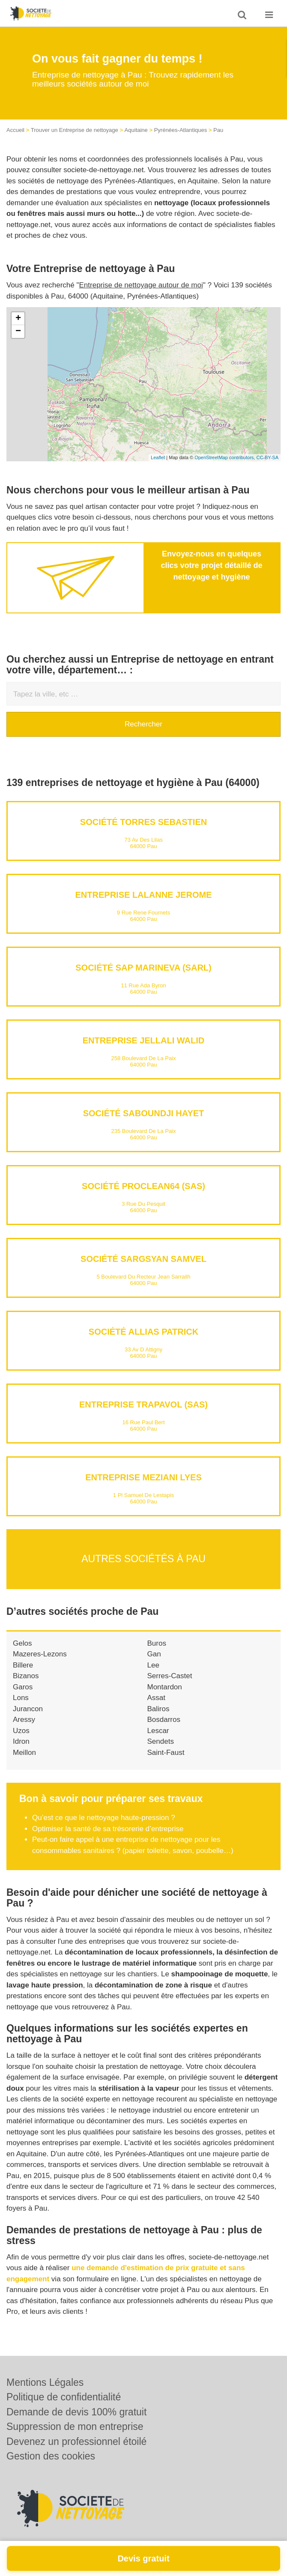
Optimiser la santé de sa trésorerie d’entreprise (107, 1829)
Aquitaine (136, 130)
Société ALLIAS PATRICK (143, 1331)
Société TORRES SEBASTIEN (143, 822)
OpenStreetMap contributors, (225, 457)
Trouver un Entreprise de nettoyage (74, 130)
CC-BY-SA (267, 457)
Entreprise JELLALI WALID (143, 1040)
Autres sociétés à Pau (143, 1559)
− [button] (18, 331)
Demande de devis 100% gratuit (76, 2412)
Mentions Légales (45, 2382)
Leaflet (158, 457)
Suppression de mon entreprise (75, 2426)
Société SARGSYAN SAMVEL (143, 1259)
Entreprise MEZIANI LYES (143, 1477)
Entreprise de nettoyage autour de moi (141, 285)
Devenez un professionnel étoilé (76, 2441)
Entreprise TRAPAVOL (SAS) (143, 1404)
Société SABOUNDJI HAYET (143, 1113)
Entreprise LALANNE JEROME (143, 895)
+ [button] (18, 318)
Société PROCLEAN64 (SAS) (143, 1186)
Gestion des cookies (50, 2456)
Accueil (15, 130)
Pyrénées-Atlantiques (180, 130)
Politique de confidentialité (63, 2397)
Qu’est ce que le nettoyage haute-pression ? (103, 1818)
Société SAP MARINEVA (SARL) (143, 967)
